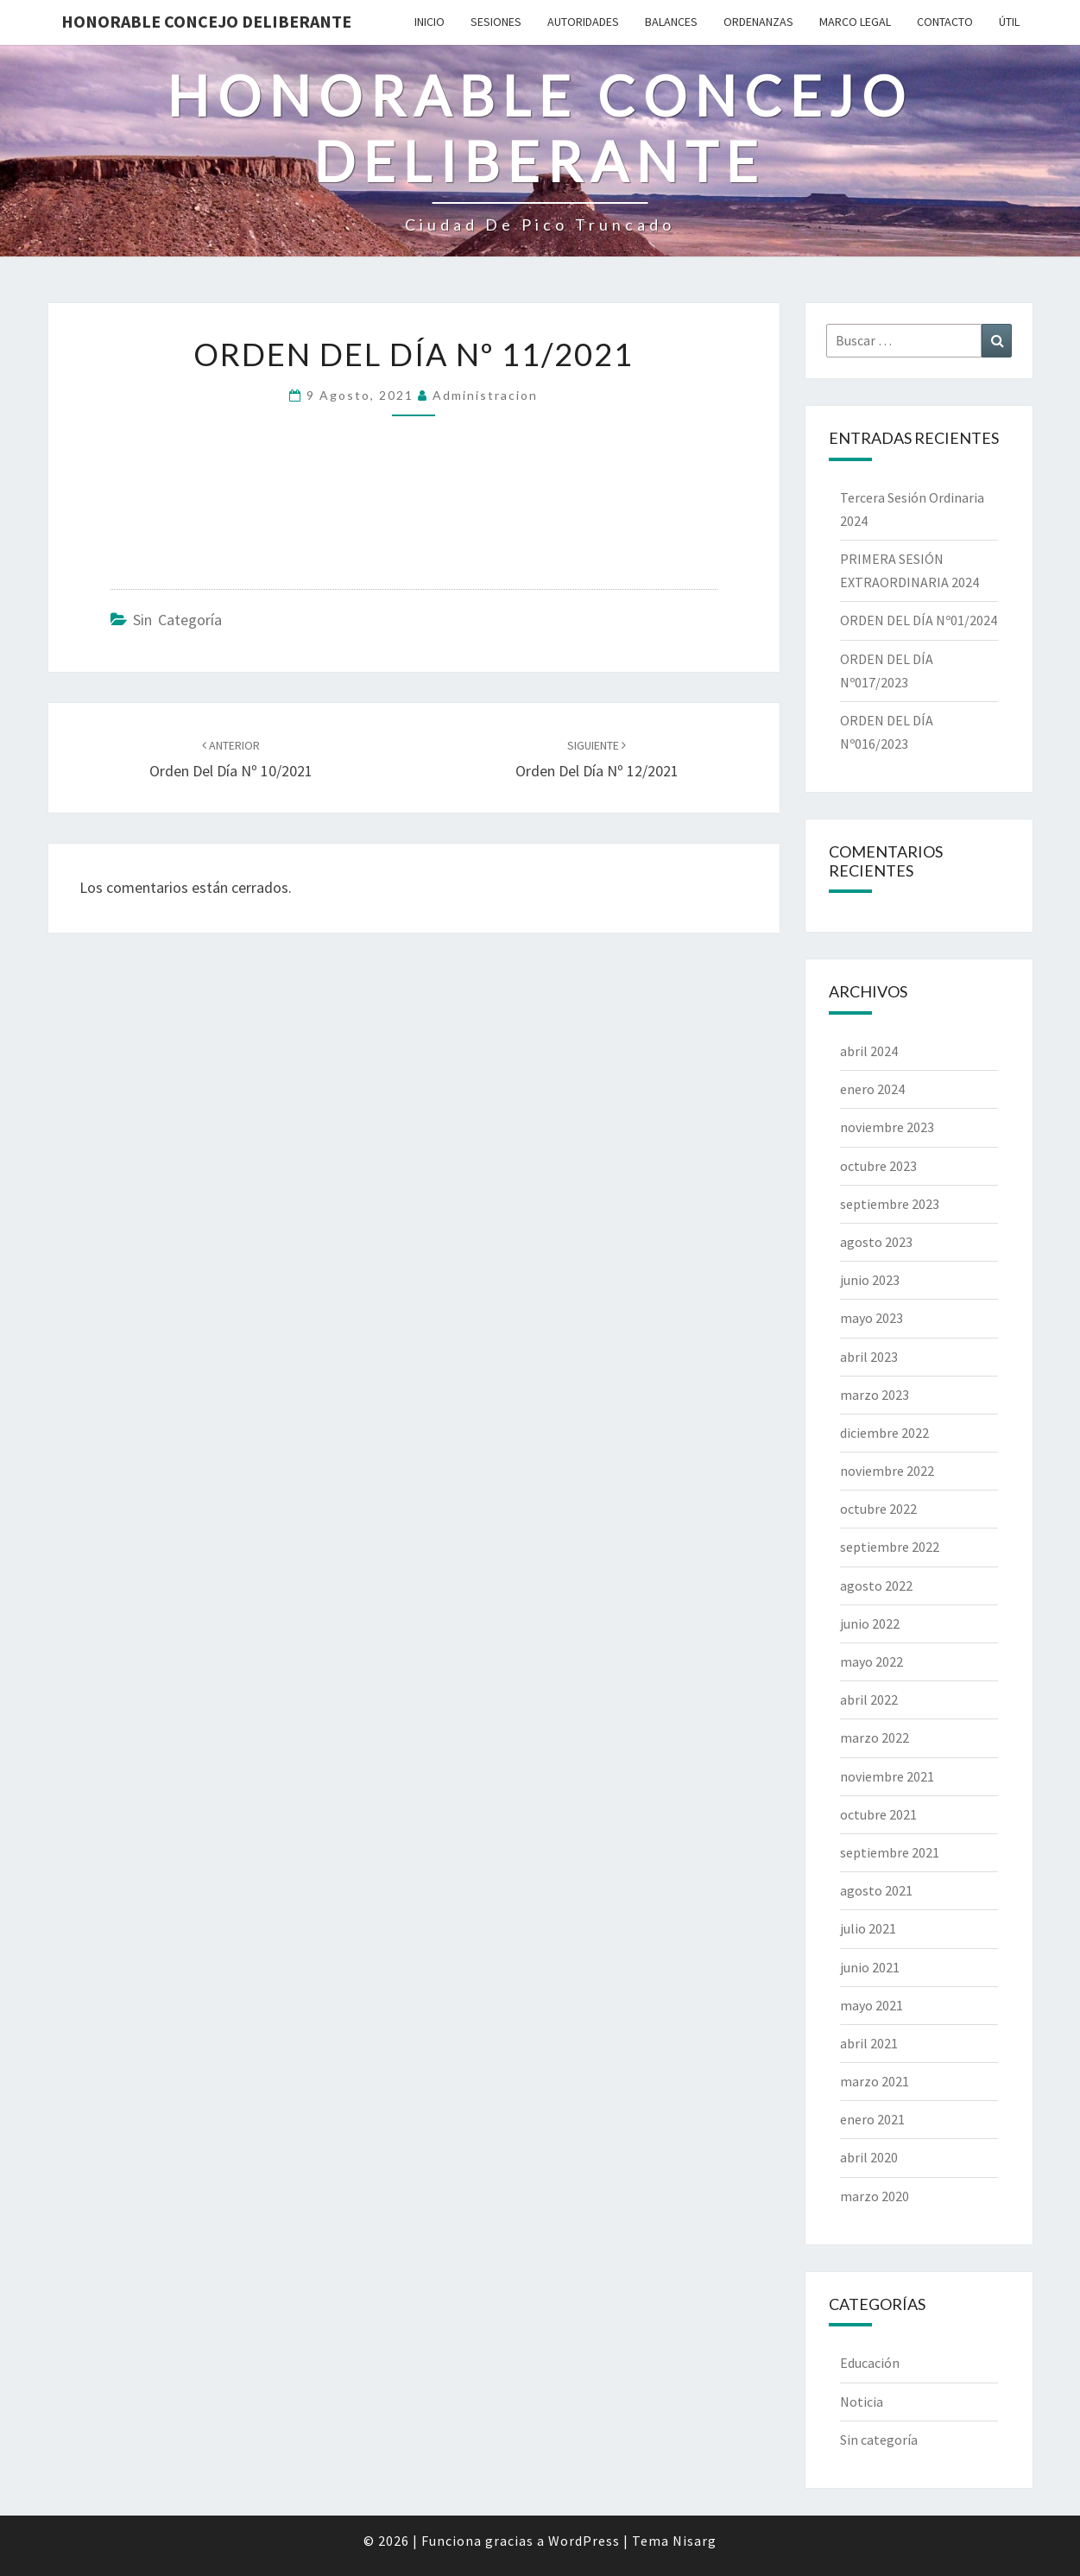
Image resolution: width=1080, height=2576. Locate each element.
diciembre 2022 (884, 1432)
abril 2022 (869, 1699)
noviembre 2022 (887, 1470)
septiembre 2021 (889, 1852)
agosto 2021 (876, 1890)
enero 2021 (872, 2119)
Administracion (485, 395)
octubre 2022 (878, 1508)
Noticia (861, 2401)
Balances (671, 21)
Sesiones (496, 21)
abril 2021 (869, 2043)
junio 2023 (870, 1279)
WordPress (584, 2540)
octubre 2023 (878, 1165)
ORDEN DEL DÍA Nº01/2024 (918, 620)
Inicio (429, 21)
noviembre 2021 (887, 1776)
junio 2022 (870, 1623)
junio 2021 (870, 1967)
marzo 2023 (874, 1394)
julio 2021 (868, 1928)
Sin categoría (177, 620)
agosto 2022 (876, 1585)
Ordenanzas (758, 21)
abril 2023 (869, 1356)
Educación (870, 2362)
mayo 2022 (871, 1661)
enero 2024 (872, 1089)
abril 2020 (869, 2157)
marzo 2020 (874, 2196)
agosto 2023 (876, 1241)
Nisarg (695, 2540)
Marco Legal (855, 21)
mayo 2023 (871, 1317)
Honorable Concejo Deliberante (206, 21)
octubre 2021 (878, 1814)
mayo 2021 (871, 2005)
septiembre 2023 (889, 1203)
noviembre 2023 (887, 1127)
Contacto (945, 21)
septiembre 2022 (889, 1546)
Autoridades (583, 21)
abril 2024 (869, 1051)
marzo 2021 (874, 2081)
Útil (1009, 21)
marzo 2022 (874, 1737)
